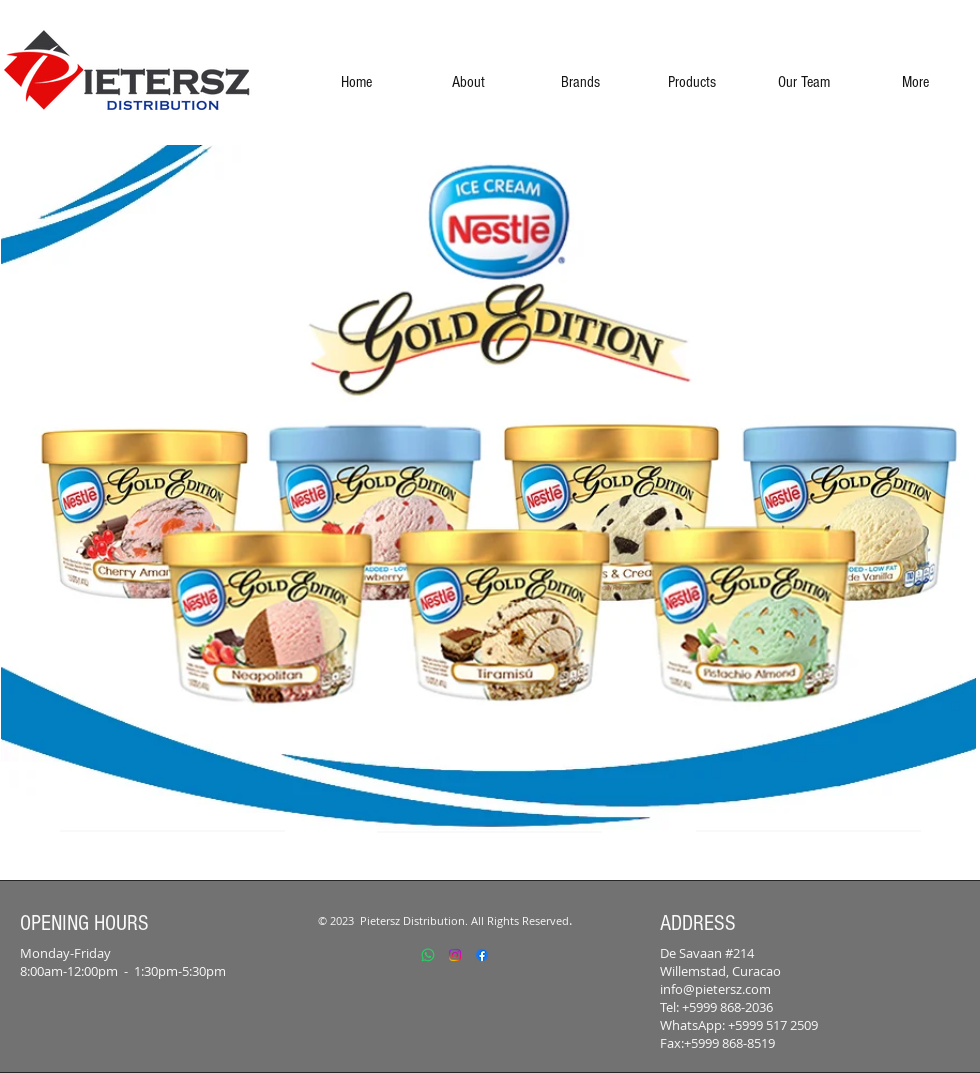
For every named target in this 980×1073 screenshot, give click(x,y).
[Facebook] (482, 955)
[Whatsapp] (428, 955)
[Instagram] (455, 955)
